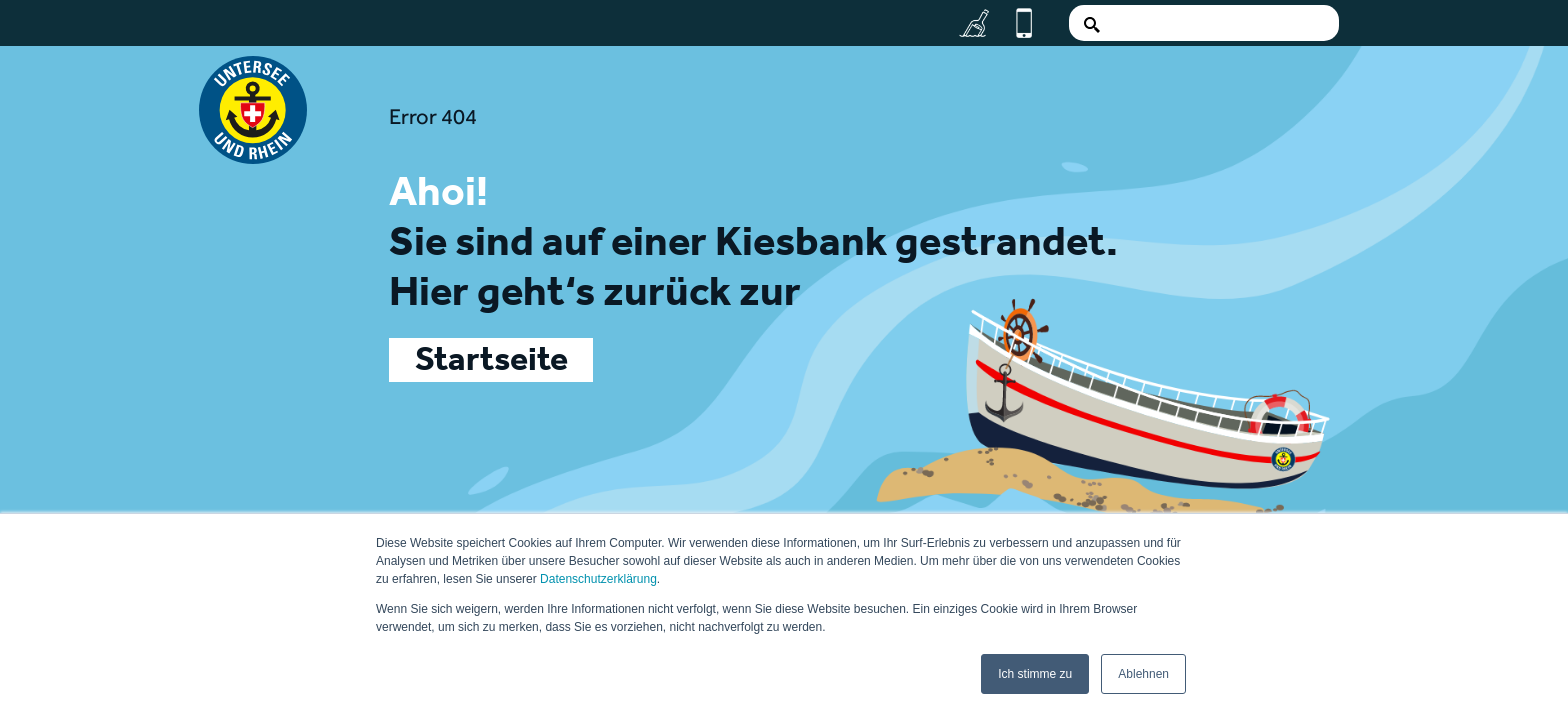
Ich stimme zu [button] (1035, 674)
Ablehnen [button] (1143, 674)
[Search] (1204, 23)
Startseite (491, 364)
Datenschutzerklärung (598, 579)
